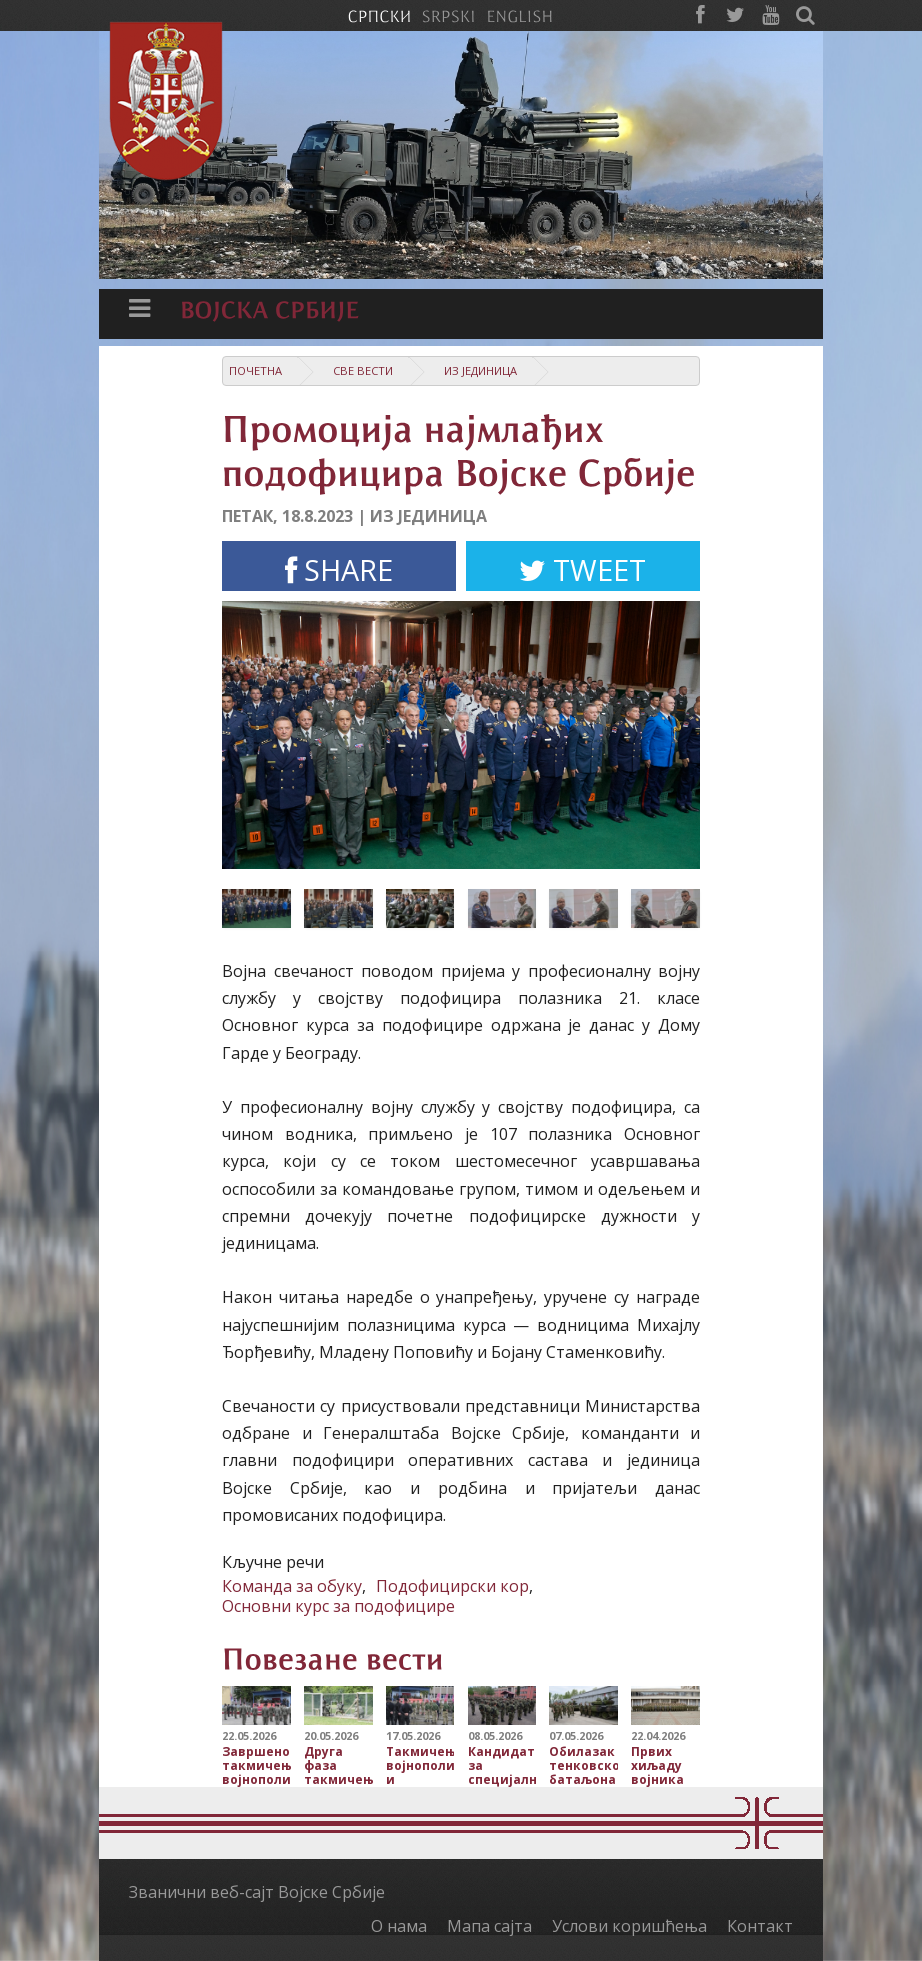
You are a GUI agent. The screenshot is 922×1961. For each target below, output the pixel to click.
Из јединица (480, 370)
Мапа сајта (489, 1926)
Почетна (255, 370)
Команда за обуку (292, 1586)
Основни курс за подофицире (338, 1606)
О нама (399, 1926)
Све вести (363, 370)
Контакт (760, 1926)
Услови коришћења (629, 1926)
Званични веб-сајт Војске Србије (257, 1892)
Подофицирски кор (452, 1586)
